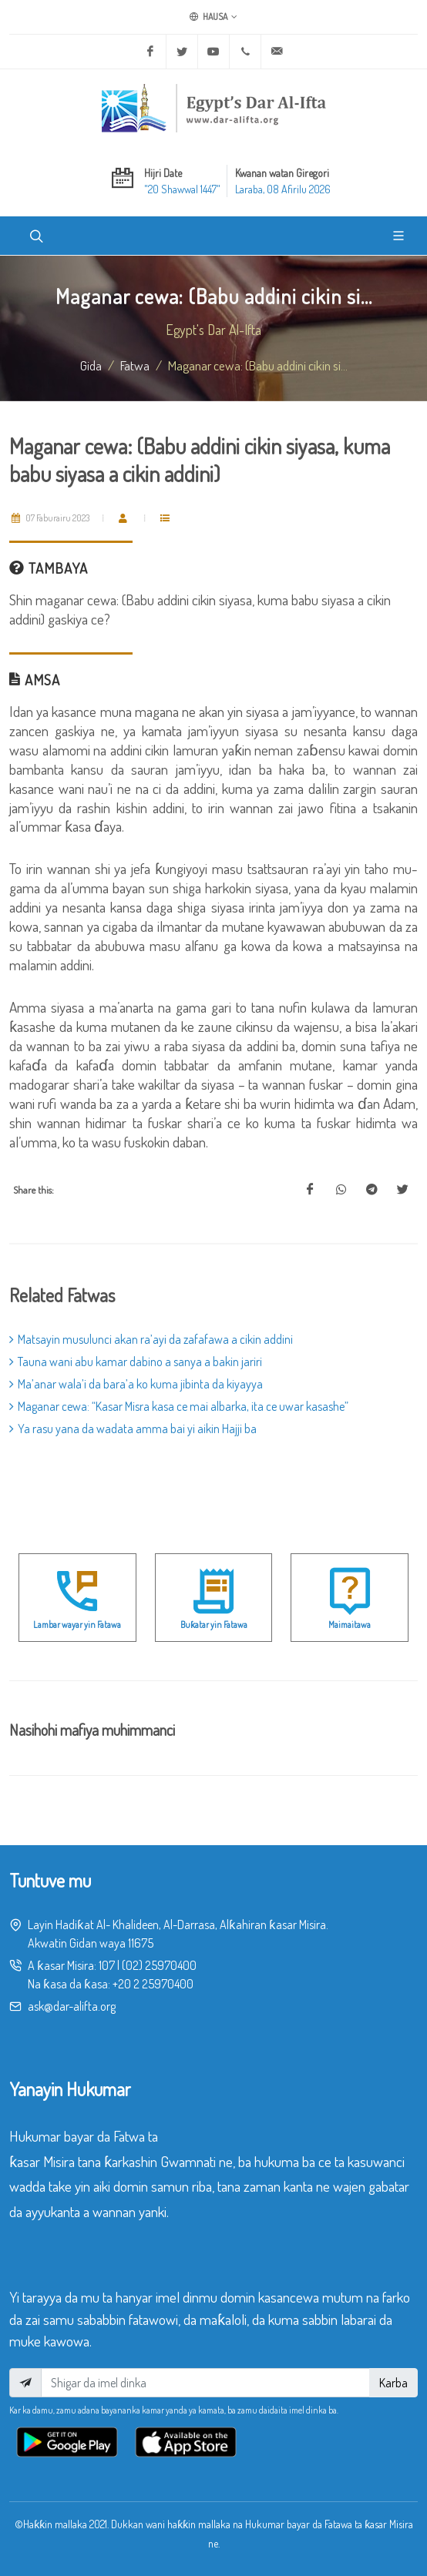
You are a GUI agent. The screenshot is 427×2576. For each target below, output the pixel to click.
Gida (91, 365)
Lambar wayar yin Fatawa (77, 1624)
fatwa (135, 365)
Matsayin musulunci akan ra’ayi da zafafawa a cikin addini (151, 1339)
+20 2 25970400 (153, 1983)
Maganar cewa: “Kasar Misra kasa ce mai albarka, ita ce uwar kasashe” (178, 1406)
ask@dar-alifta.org (72, 2006)
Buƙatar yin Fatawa (213, 1624)
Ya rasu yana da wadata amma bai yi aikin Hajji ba (133, 1428)
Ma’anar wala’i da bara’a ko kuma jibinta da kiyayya (136, 1384)
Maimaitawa (349, 1624)
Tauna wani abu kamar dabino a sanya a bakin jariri (135, 1361)
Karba (393, 2382)
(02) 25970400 (159, 1965)
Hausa (213, 17)
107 (107, 1965)
